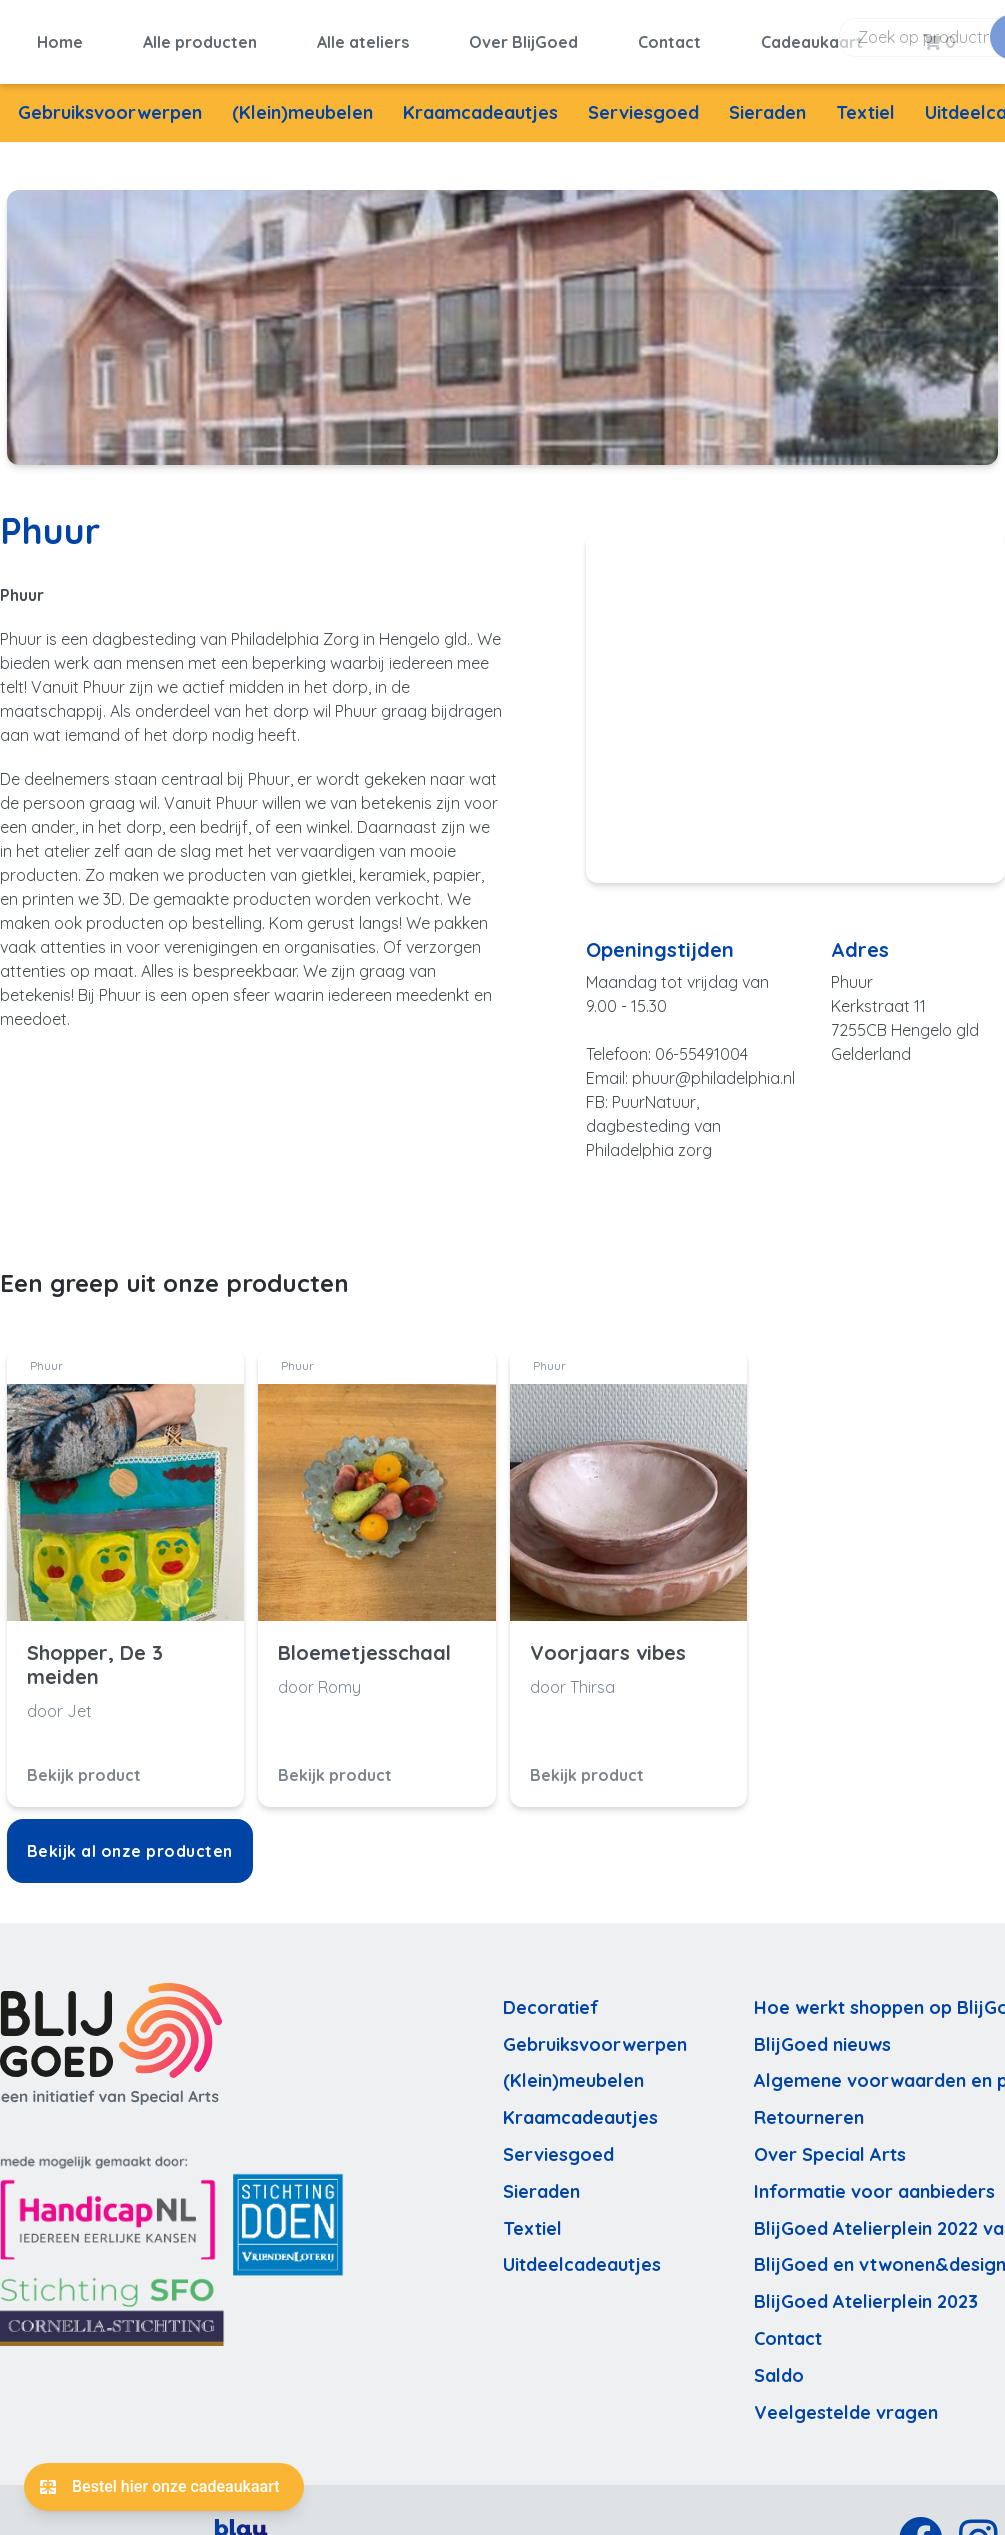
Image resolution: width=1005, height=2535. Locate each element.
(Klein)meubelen (302, 102)
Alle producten (200, 37)
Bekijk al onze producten (130, 1841)
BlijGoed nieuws (822, 2034)
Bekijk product (84, 1765)
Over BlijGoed (523, 37)
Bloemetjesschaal (364, 1643)
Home (60, 37)
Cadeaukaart (812, 37)
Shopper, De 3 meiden (95, 1655)
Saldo (779, 2365)
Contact (669, 37)
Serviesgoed (643, 102)
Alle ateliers (363, 37)
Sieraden (767, 102)
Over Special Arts (830, 2144)
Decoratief (551, 1997)
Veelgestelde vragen (846, 2402)
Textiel (865, 102)
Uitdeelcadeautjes (582, 2255)
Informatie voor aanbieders (874, 2181)
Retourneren (809, 2107)
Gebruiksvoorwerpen (110, 102)
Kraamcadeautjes (480, 102)
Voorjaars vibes (608, 1643)
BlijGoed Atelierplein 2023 (866, 2291)
